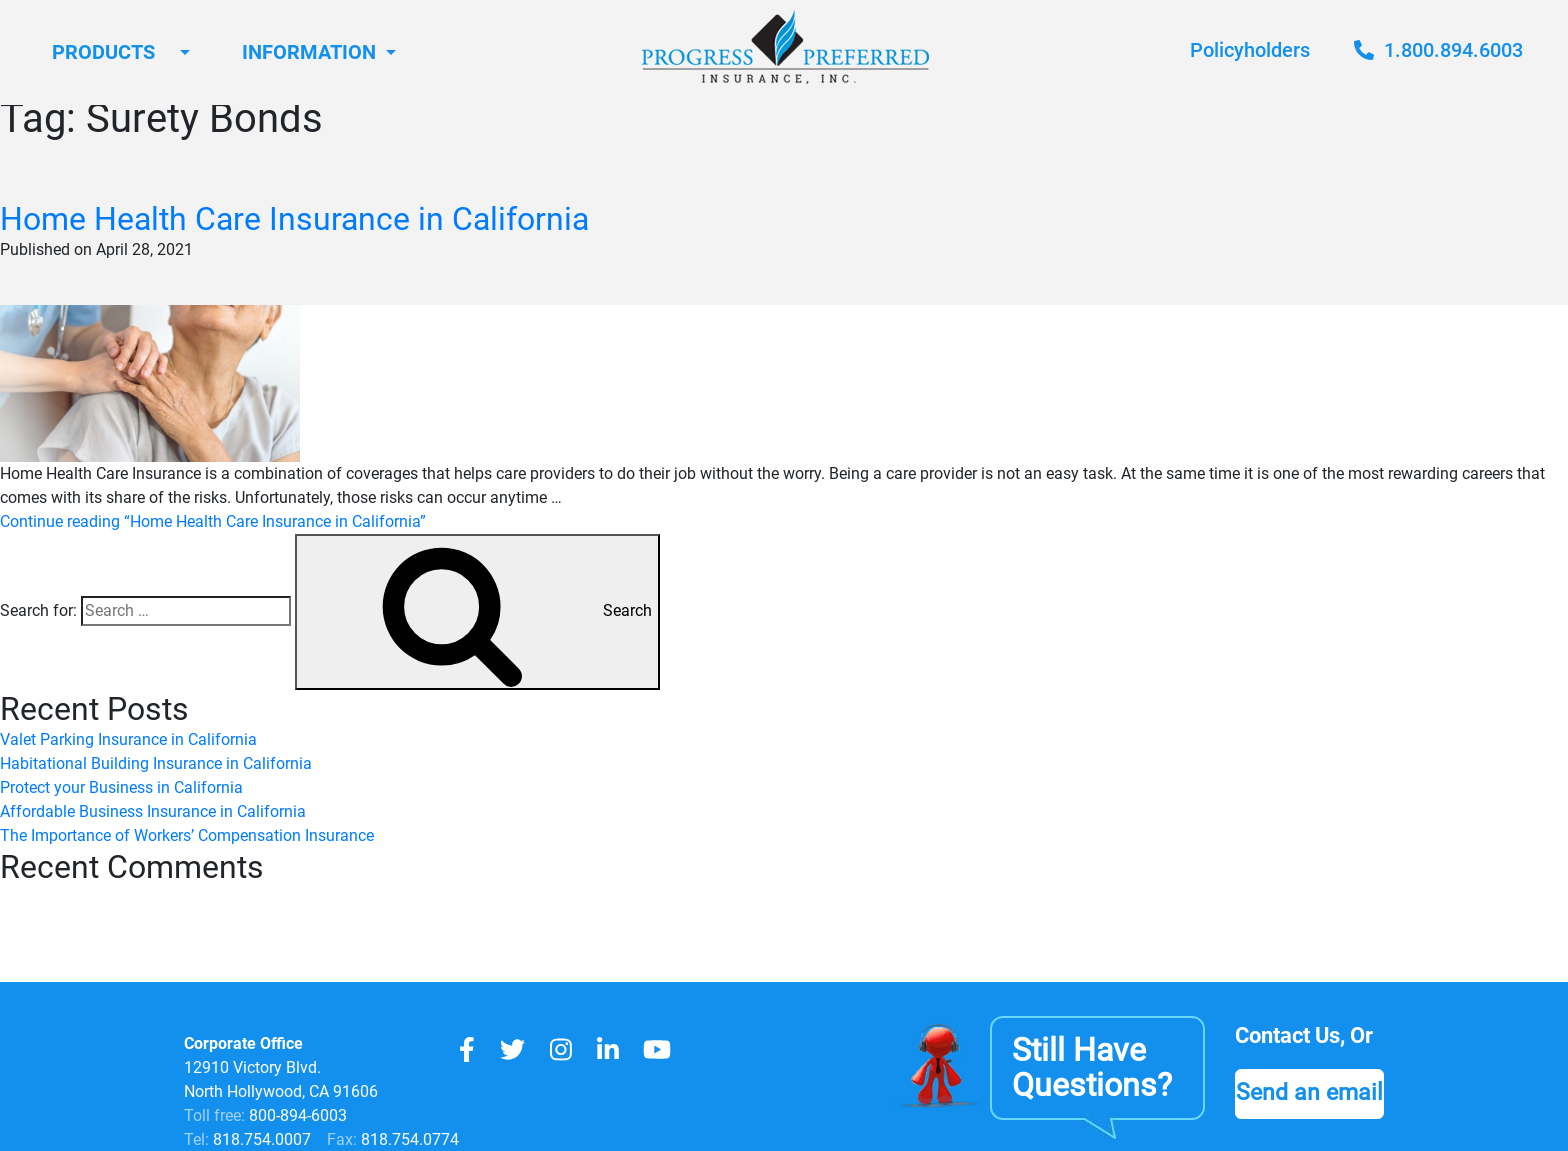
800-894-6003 (298, 1115)
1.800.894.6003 (1438, 50)
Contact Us (1287, 1035)
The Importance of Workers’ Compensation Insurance (187, 835)
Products (103, 52)
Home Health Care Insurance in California (294, 219)
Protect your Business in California (121, 787)
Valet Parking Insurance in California (128, 739)
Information (309, 52)
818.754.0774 (408, 1139)
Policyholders (1250, 50)
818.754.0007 (260, 1139)
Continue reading (213, 521)
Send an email (1309, 1092)
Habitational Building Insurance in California (156, 763)
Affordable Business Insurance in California (153, 811)
